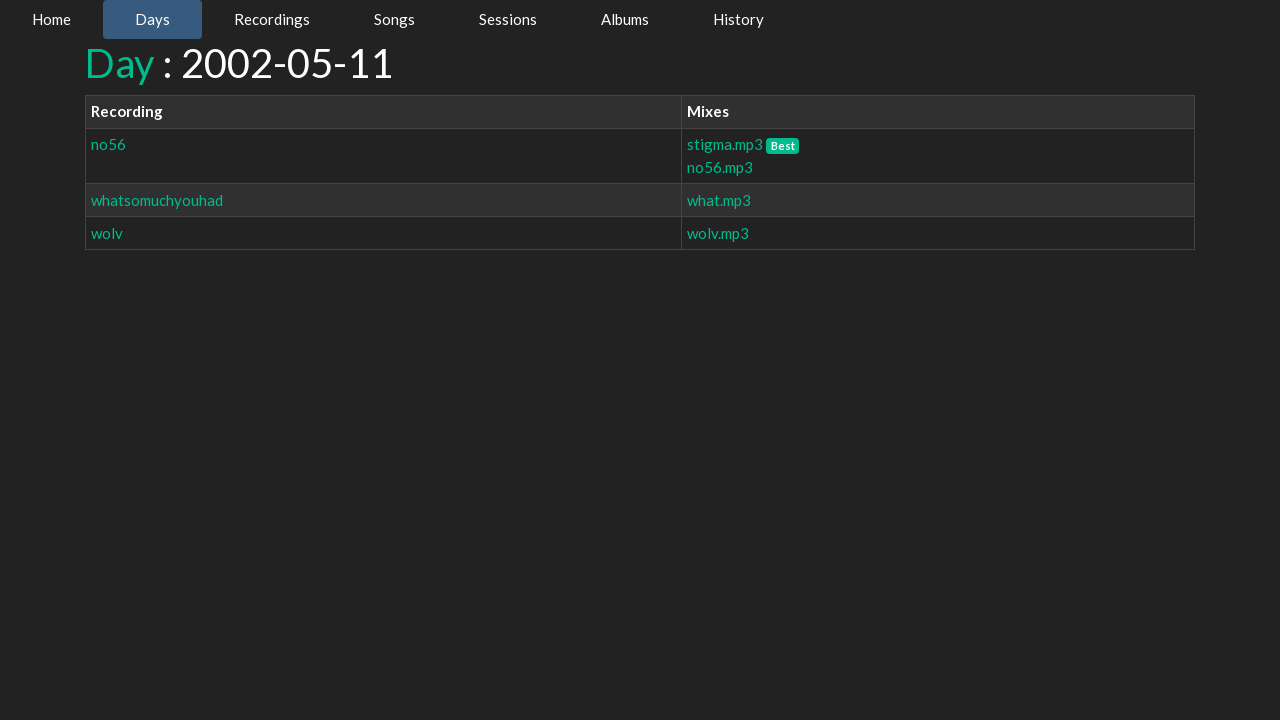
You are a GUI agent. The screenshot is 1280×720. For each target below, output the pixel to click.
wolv (107, 233)
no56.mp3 (720, 167)
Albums (625, 19)
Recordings (272, 19)
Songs (394, 19)
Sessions (508, 19)
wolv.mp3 (718, 233)
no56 (108, 144)
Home (51, 19)
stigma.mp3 (725, 144)
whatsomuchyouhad (157, 200)
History (738, 19)
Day (119, 63)
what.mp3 (719, 200)
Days (152, 19)
